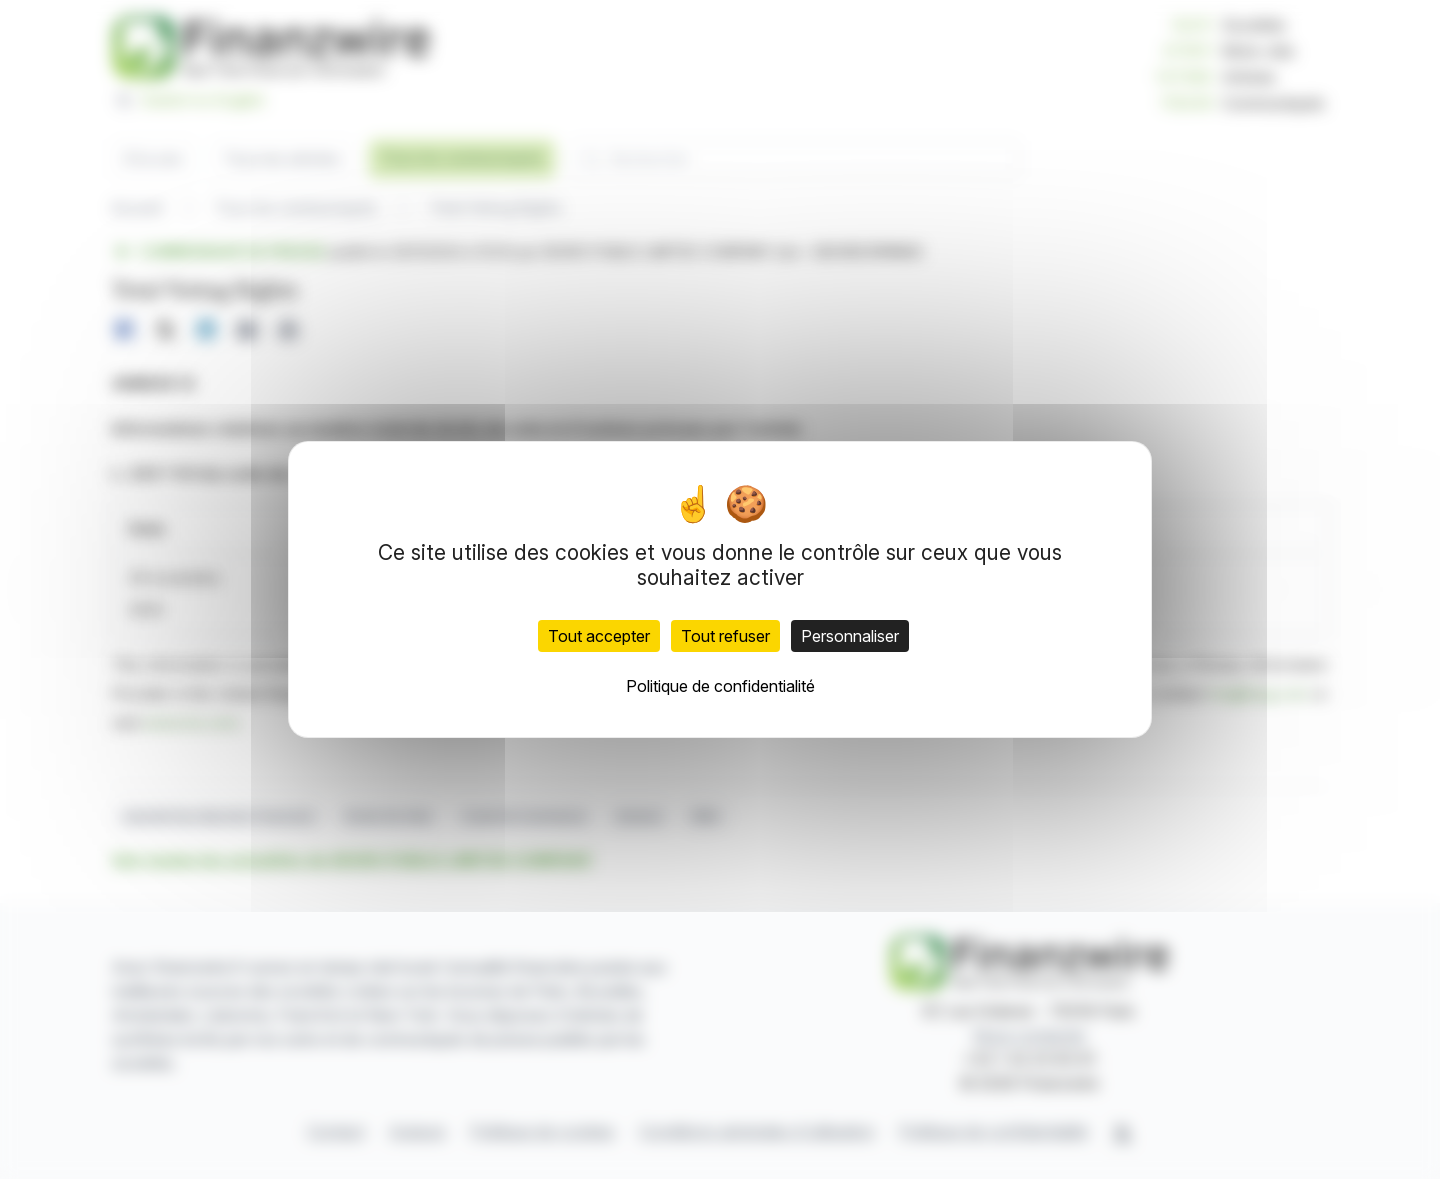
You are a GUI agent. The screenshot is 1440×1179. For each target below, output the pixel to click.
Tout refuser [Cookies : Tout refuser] (725, 636)
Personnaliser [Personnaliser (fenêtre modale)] (850, 636)
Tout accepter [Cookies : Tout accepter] (599, 636)
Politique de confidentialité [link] (720, 686)
